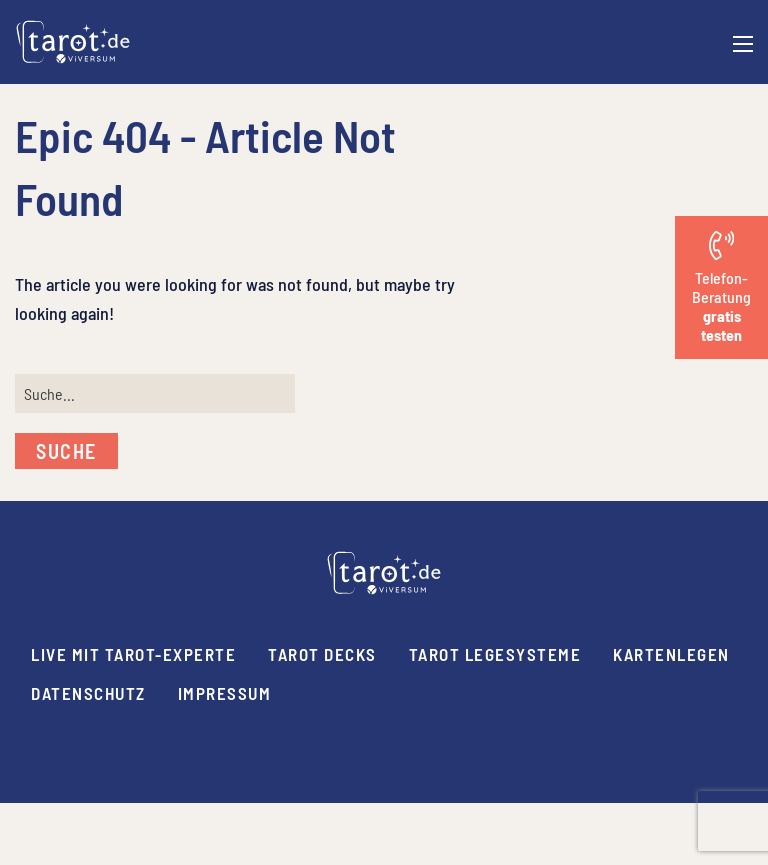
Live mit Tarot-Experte (133, 654)
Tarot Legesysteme (495, 654)
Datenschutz (88, 693)
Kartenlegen (671, 654)
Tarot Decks (322, 654)
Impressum (225, 693)
